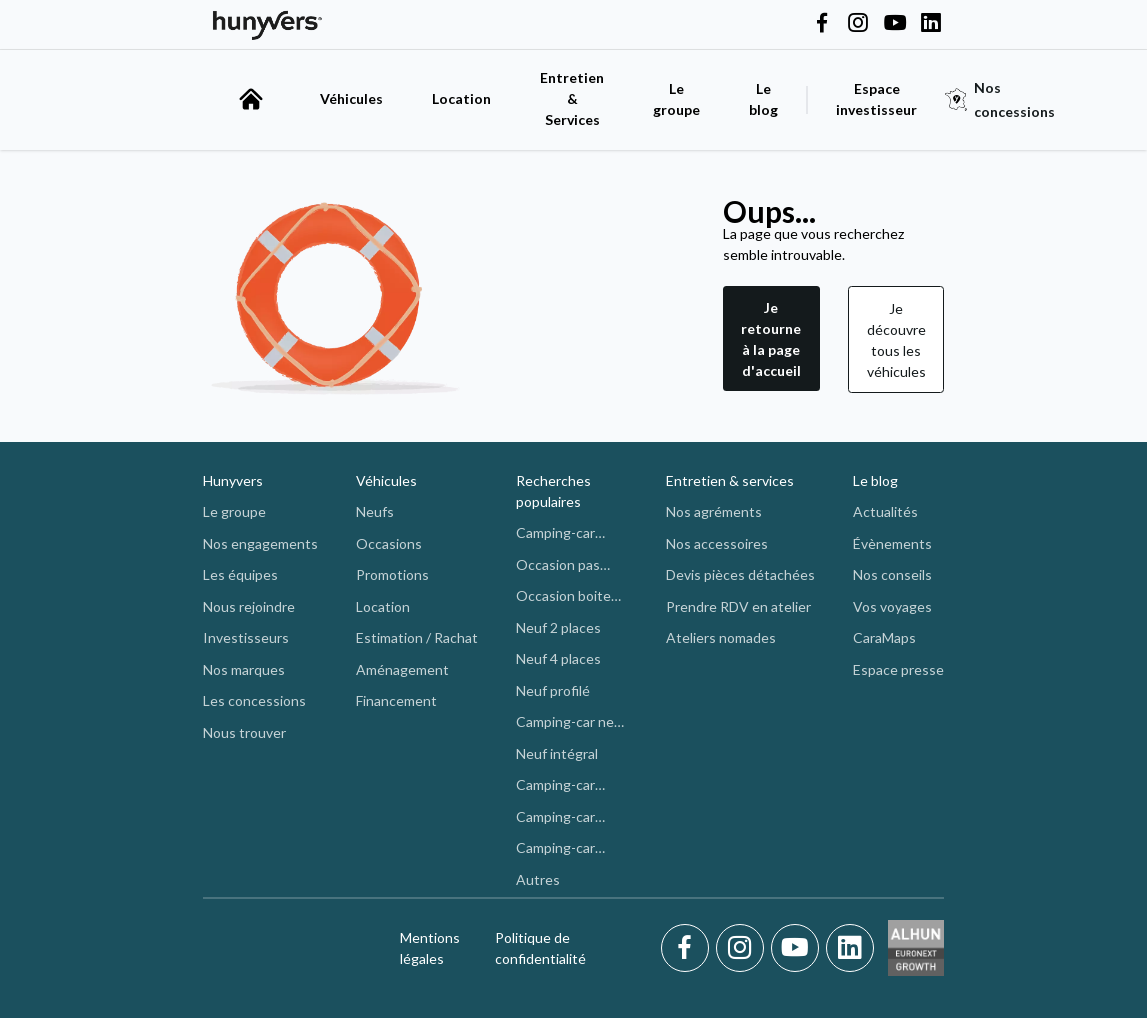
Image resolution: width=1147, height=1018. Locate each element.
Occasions (389, 543)
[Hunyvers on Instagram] (858, 24)
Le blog (875, 480)
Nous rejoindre (249, 606)
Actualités (885, 511)
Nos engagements (260, 543)
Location (461, 98)
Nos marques (244, 669)
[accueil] (251, 99)
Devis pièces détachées (740, 574)
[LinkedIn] (850, 948)
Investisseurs (246, 637)
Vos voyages (892, 606)
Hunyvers (233, 480)
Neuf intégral (557, 753)
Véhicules (351, 98)
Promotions (392, 574)
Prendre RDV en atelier (738, 606)
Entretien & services (730, 480)
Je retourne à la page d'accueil (771, 339)
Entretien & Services (572, 98)
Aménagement (402, 669)
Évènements (892, 543)
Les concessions (254, 700)
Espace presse (898, 669)
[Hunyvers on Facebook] (822, 24)
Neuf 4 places (558, 658)
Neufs (375, 511)
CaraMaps (884, 637)
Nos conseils (892, 574)
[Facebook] (688, 948)
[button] (772, 339)
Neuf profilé (553, 690)
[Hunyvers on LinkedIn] (931, 24)
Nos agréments (714, 511)
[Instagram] (743, 948)
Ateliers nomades (721, 637)
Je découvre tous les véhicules (896, 340)
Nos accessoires (717, 543)
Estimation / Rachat (417, 637)
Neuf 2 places (558, 627)
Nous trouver (244, 732)
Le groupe (676, 99)
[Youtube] (798, 948)
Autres (538, 879)
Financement (396, 700)
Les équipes (240, 574)
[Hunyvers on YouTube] (895, 24)
